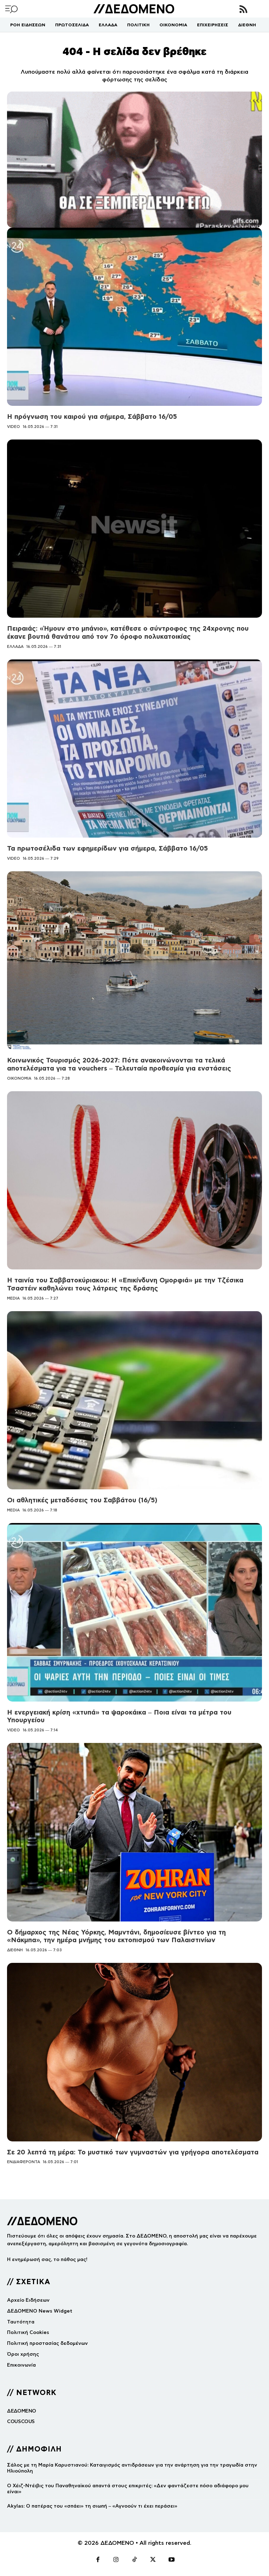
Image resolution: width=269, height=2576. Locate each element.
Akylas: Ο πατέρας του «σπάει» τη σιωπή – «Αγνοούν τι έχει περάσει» (92, 2506)
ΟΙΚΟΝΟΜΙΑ (19, 1078)
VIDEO (13, 426)
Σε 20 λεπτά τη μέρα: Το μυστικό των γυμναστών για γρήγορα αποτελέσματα (132, 2152)
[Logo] (133, 8)
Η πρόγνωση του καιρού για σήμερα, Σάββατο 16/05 (92, 416)
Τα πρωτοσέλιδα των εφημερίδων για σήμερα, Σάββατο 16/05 (107, 848)
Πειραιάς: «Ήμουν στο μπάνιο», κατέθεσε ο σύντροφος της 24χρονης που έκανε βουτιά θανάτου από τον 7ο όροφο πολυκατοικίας (128, 632)
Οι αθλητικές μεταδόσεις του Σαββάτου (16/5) (82, 1500)
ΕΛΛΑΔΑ (15, 646)
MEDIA (13, 1298)
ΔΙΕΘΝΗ (15, 1950)
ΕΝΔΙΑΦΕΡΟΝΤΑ (23, 2162)
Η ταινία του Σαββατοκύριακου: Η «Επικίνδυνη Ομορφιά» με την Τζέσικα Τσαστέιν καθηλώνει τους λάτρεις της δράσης (125, 1284)
